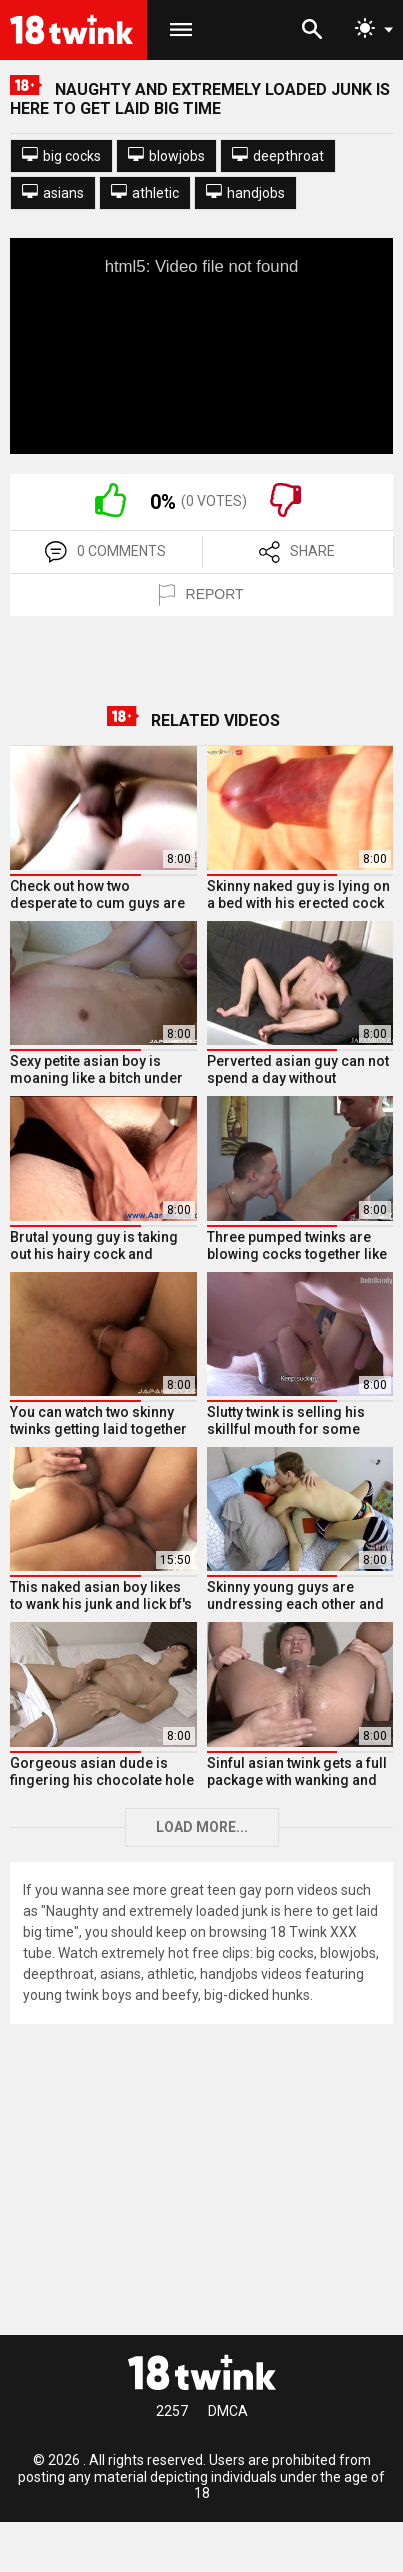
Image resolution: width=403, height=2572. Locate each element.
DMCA (228, 2411)
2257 (172, 2411)
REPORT (201, 595)
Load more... (202, 1827)
